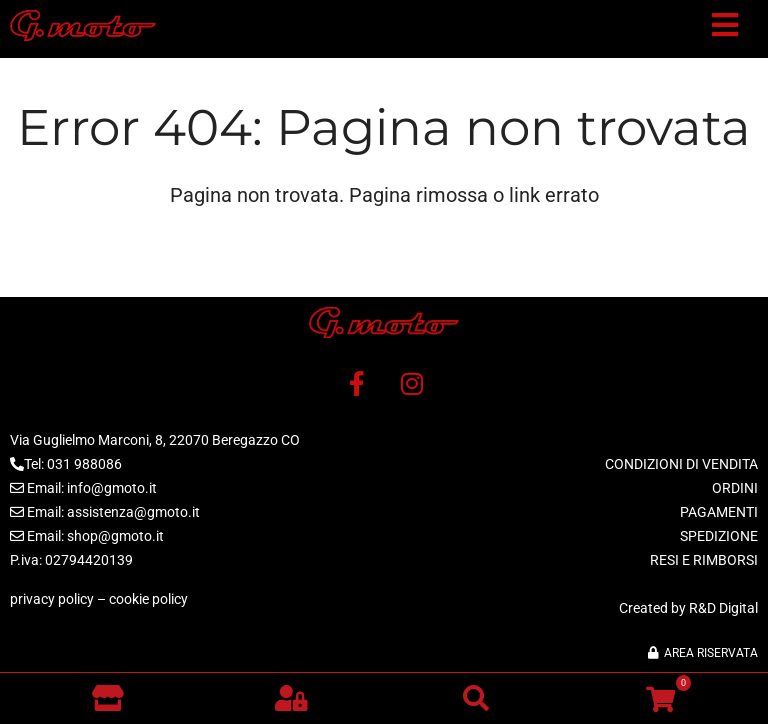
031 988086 (84, 464)
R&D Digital (723, 608)
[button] (725, 29)
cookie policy (148, 599)
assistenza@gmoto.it (133, 512)
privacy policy (52, 599)
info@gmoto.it (112, 488)
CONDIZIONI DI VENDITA (681, 464)
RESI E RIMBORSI (704, 560)
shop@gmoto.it (115, 536)
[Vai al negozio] (107, 698)
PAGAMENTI (719, 512)
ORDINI (735, 488)
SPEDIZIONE (719, 536)
